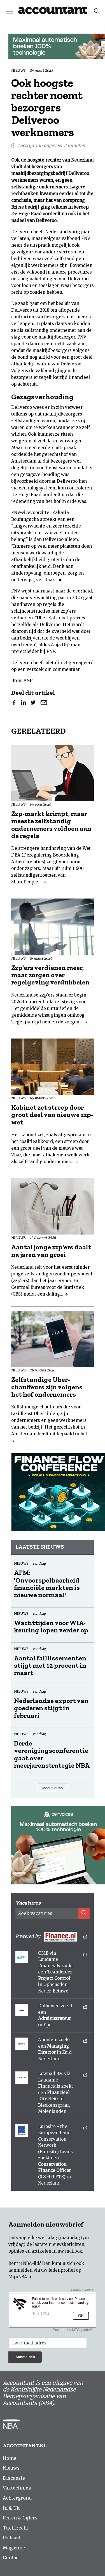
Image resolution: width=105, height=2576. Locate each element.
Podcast (11, 2537)
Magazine (14, 2548)
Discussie (14, 2478)
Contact (11, 2557)
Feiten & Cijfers (20, 2518)
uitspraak (40, 245)
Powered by (51, 1937)
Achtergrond (17, 2498)
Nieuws (11, 2468)
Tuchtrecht (15, 2528)
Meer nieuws (52, 1788)
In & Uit (11, 2508)
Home (9, 2458)
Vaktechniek (17, 2488)
